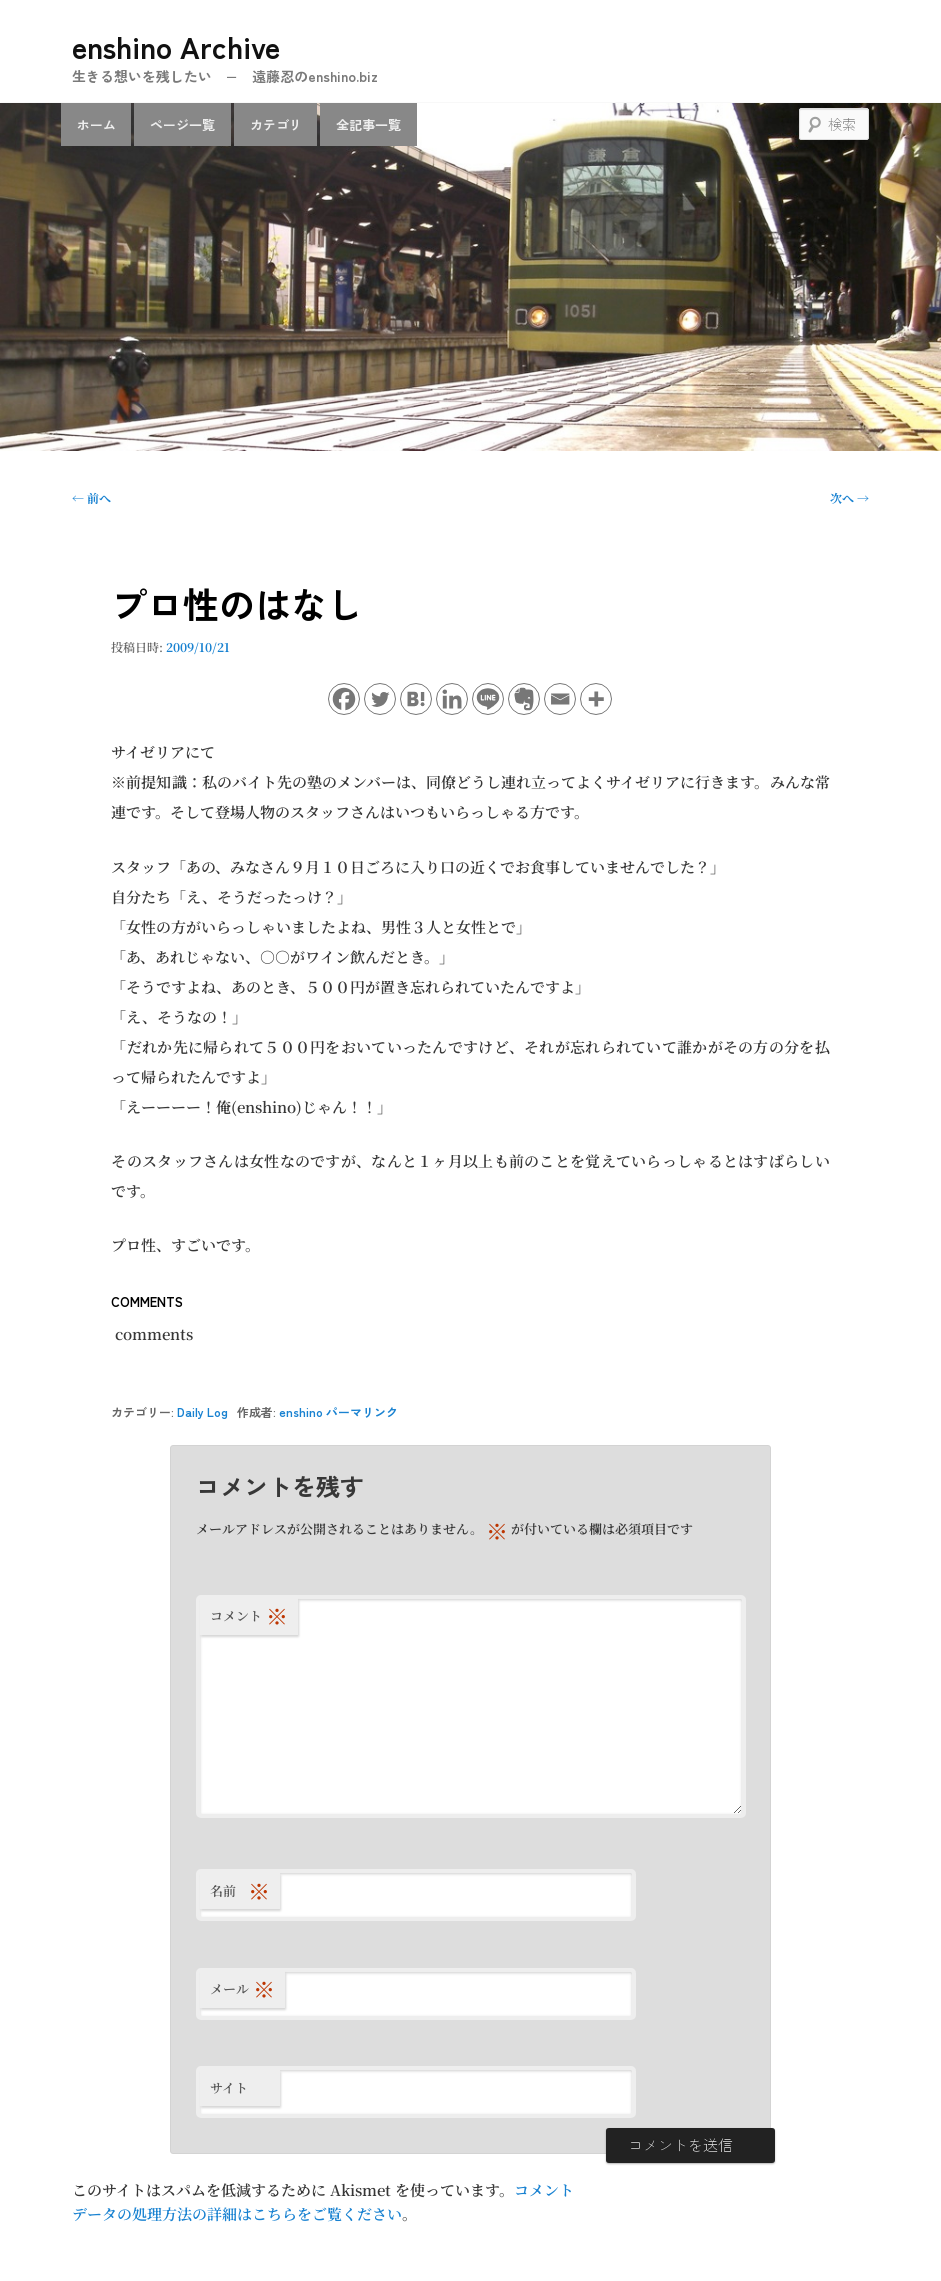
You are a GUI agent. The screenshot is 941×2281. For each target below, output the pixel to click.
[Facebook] (344, 699)
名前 (240, 1890)
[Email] (560, 699)
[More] (596, 699)
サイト (229, 2087)
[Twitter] (380, 699)
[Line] (488, 699)
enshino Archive (176, 46)
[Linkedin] (452, 699)
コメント (249, 1615)
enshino (301, 1411)
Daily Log (202, 1411)
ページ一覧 (182, 124)
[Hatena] (416, 699)
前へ (91, 497)
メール (242, 1988)
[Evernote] (524, 699)
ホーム (96, 124)
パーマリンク (362, 1411)
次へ (849, 497)
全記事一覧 (368, 124)
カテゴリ (276, 124)
